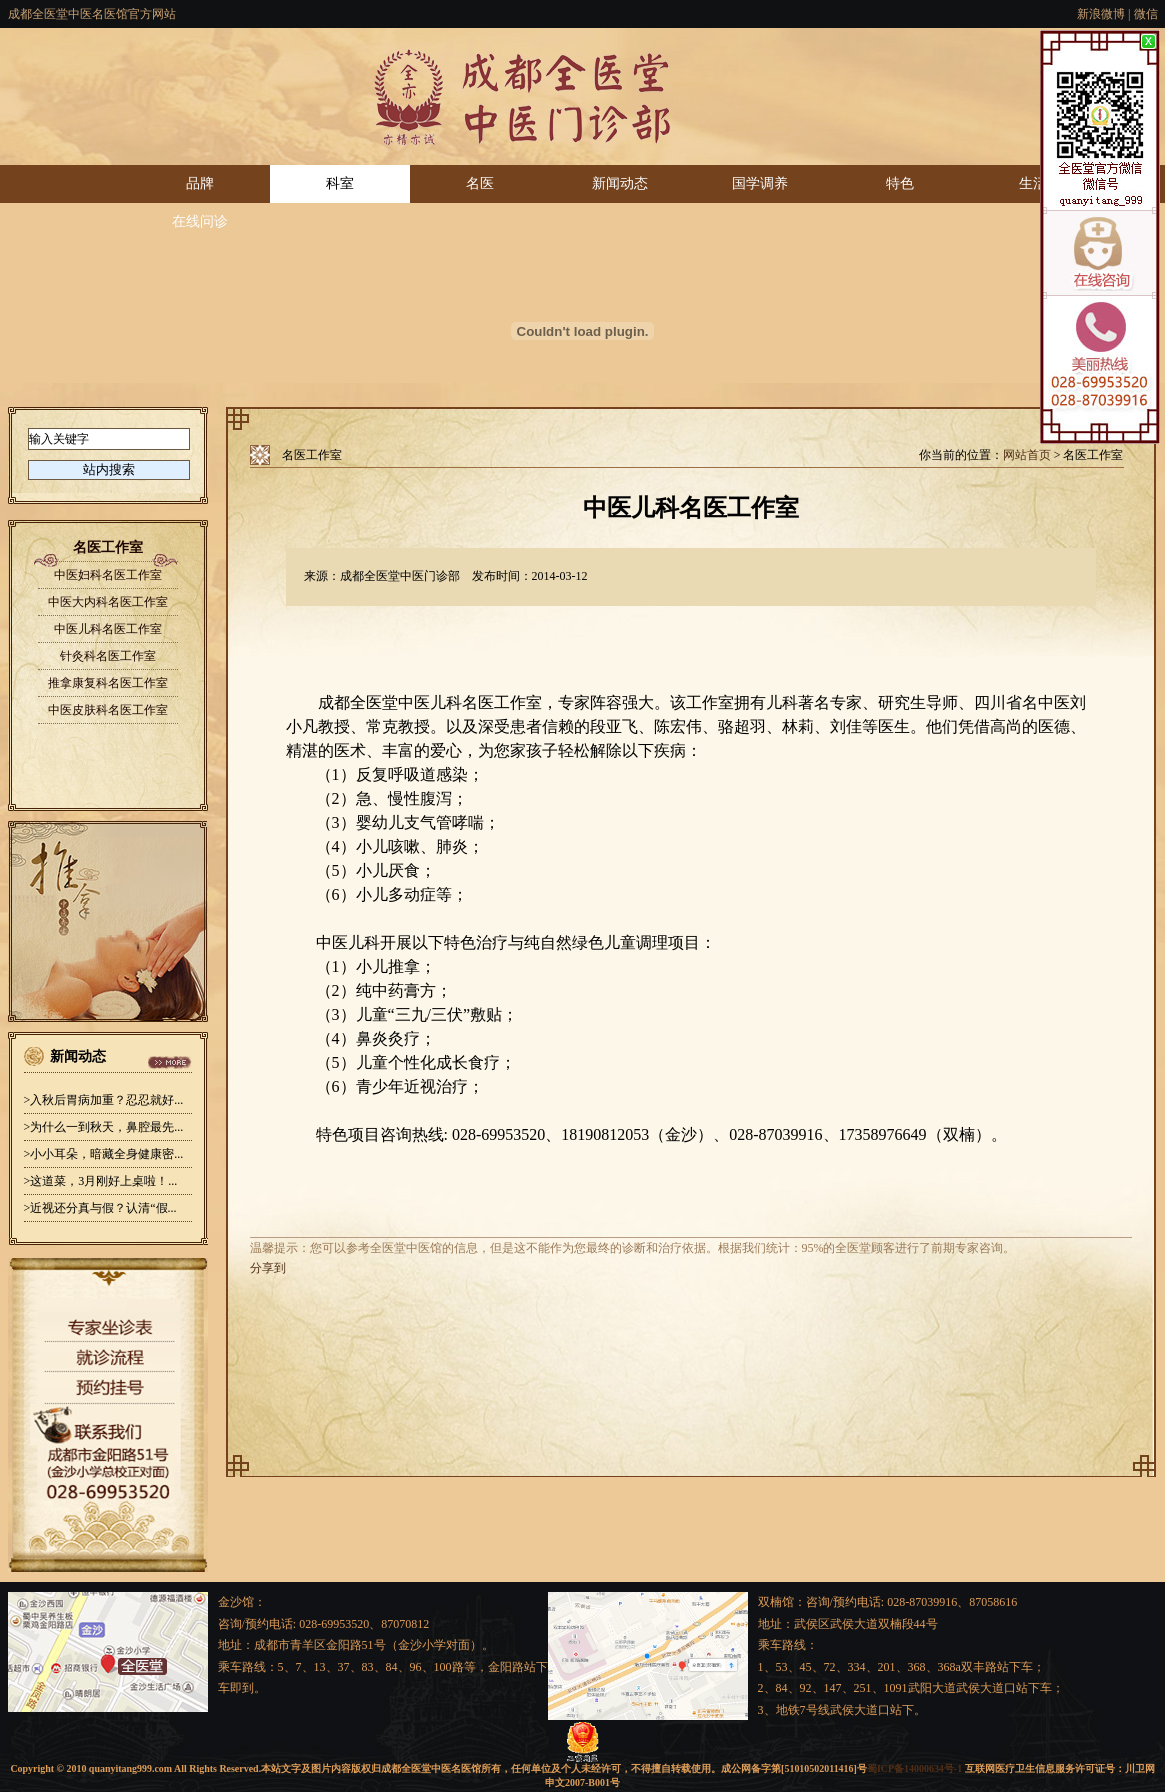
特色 (900, 183)
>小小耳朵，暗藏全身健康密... (104, 1154)
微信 (1146, 14)
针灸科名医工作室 (108, 656)
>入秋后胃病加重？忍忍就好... (104, 1100)
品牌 (200, 183)
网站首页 (1027, 455)
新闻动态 (620, 183)
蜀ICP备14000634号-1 (914, 1768)
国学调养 (760, 183)
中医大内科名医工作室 (108, 602)
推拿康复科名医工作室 (108, 683)
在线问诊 (200, 221)
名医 (480, 183)
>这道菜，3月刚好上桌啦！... (101, 1181)
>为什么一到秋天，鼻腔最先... (104, 1127)
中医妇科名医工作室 (108, 575)
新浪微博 (1101, 14)
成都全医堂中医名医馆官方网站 (92, 14)
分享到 (268, 1268)
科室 (340, 183)
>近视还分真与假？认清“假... (100, 1208)
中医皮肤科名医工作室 (108, 710)
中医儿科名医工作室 (108, 629)
